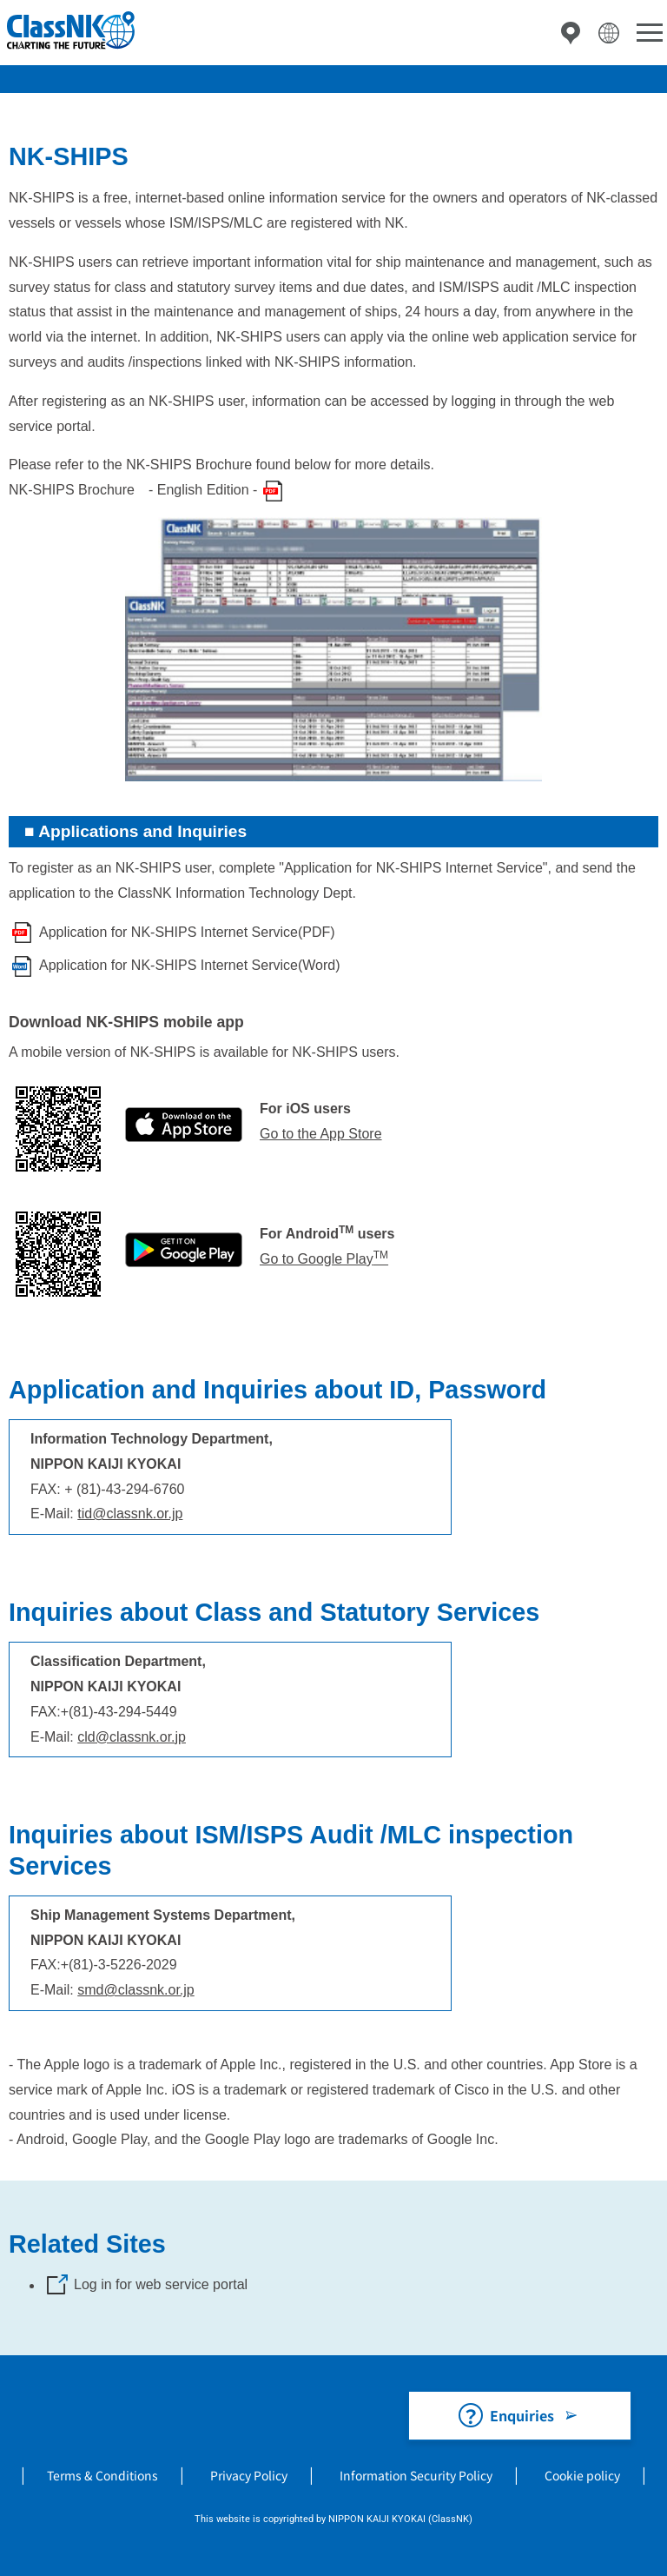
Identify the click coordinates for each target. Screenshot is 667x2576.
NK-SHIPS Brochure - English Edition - (133, 489)
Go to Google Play (324, 1258)
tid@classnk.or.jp (129, 1513)
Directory (570, 33)
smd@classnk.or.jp (136, 1989)
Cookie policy (582, 2475)
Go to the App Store (321, 1133)
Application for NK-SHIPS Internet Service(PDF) (187, 932)
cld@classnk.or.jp (131, 1737)
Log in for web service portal (161, 2284)
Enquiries (522, 2415)
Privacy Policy (248, 2475)
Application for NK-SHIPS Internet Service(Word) (189, 965)
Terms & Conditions (102, 2475)
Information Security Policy (416, 2475)
